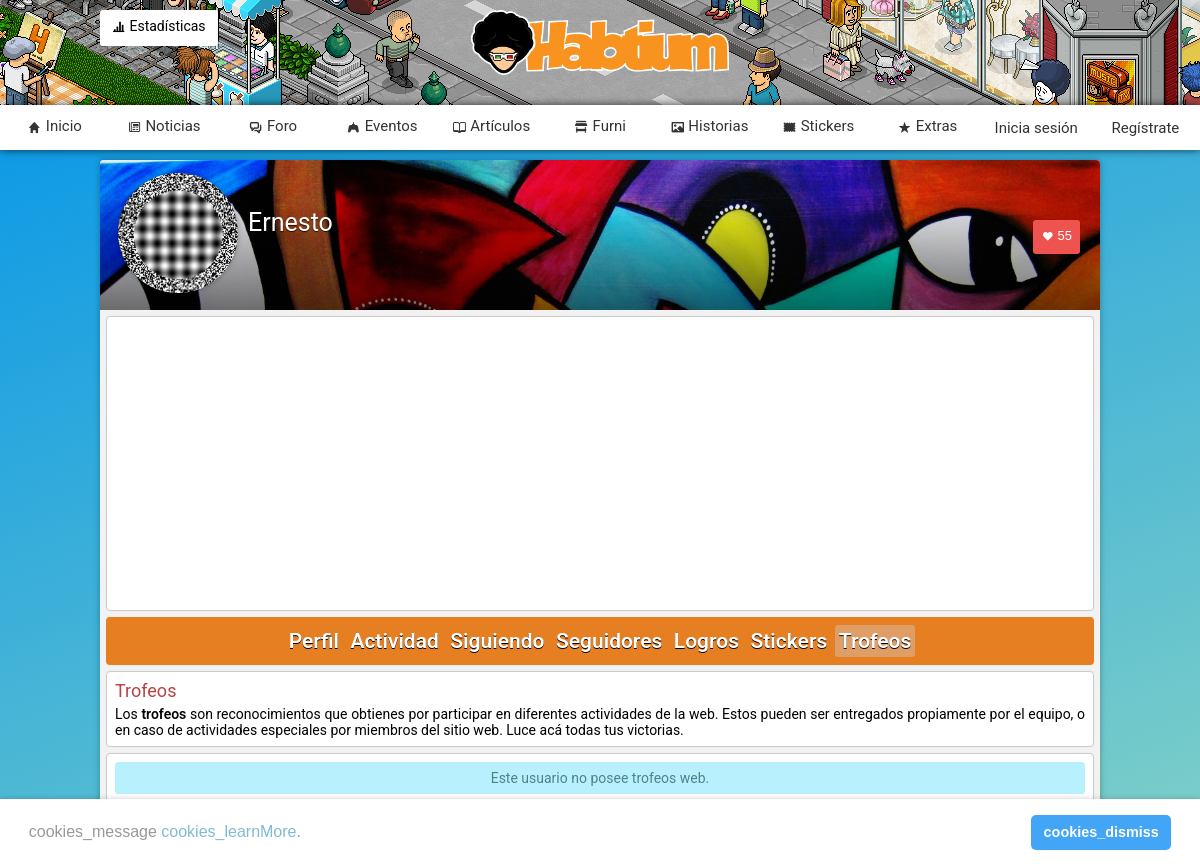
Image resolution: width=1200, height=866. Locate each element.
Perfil (314, 641)
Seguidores (609, 641)
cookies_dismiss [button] (1101, 832)
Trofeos (875, 641)
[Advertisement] (600, 465)
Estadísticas (159, 28)
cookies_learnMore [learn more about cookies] (228, 831)
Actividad (394, 641)
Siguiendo (497, 641)
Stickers (788, 641)
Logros (706, 641)
